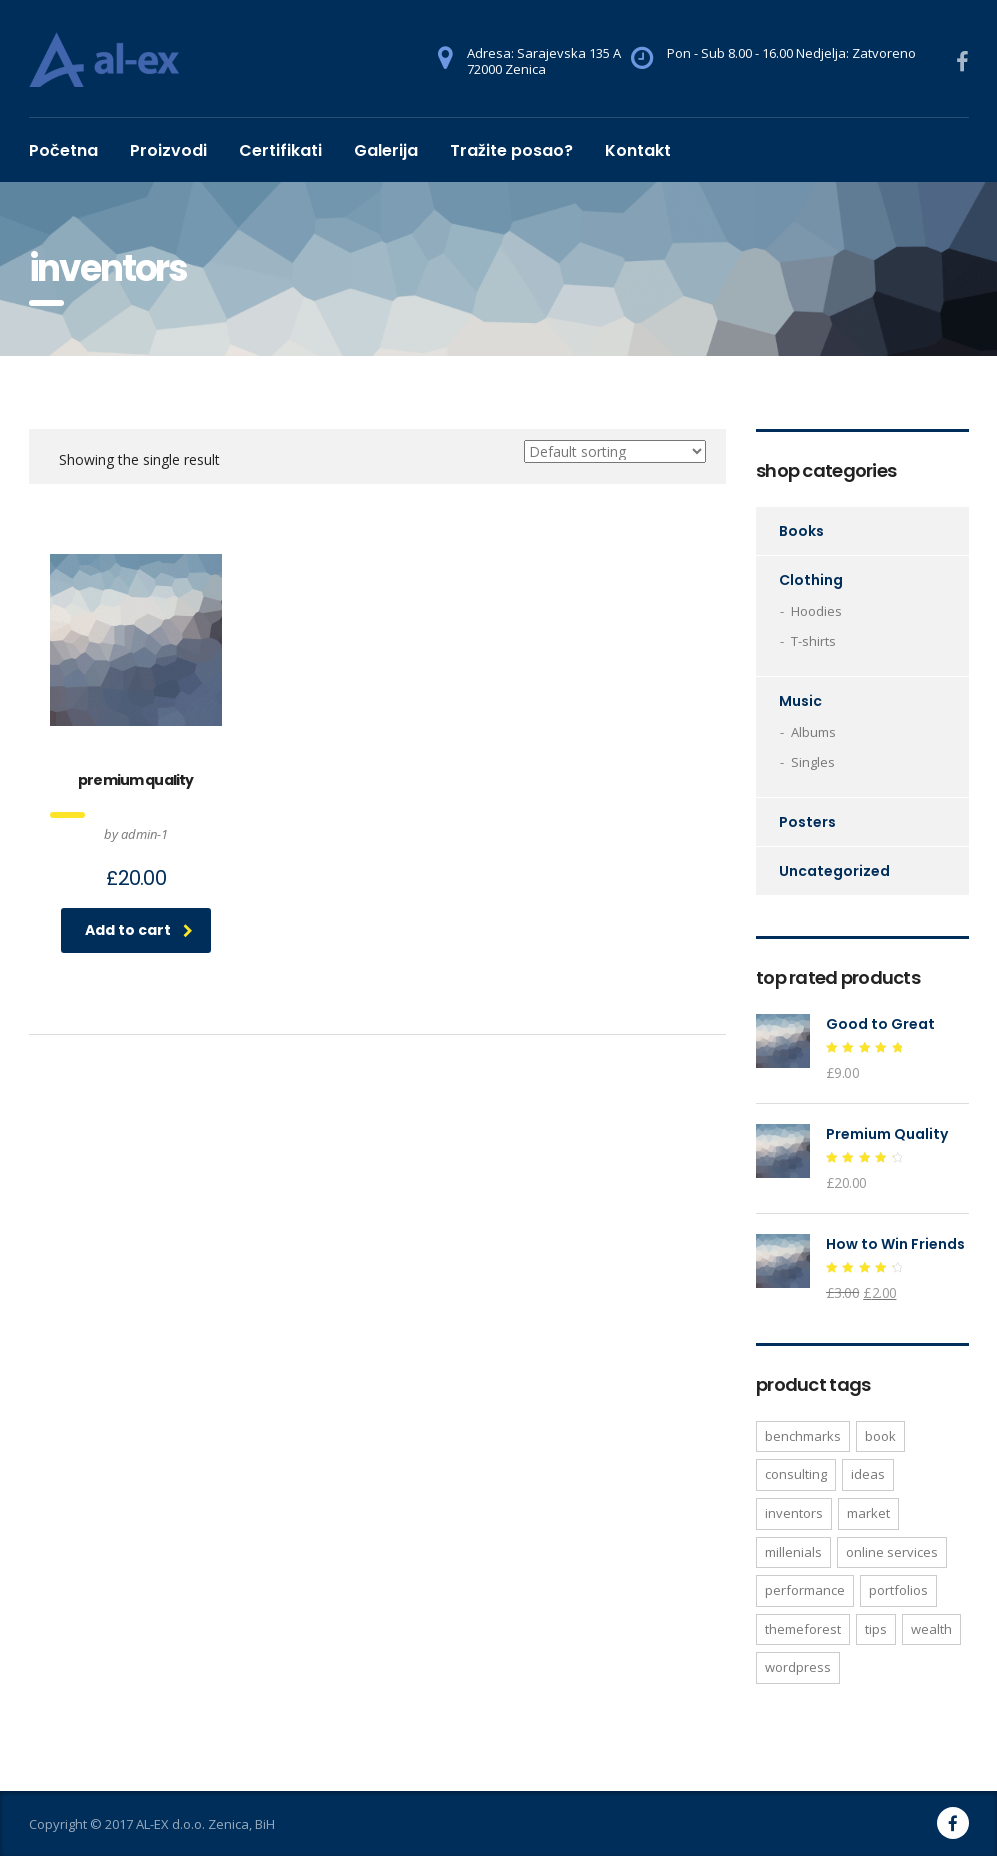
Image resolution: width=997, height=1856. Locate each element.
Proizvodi (168, 150)
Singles (813, 762)
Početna (63, 150)
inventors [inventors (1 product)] (794, 1513)
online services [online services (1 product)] (892, 1552)
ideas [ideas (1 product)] (868, 1474)
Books (801, 531)
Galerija (386, 150)
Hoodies (816, 611)
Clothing (811, 580)
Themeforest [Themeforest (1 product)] (803, 1629)
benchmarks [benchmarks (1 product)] (803, 1436)
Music (800, 701)
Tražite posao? (511, 150)
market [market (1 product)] (868, 1513)
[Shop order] (615, 451)
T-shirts (813, 641)
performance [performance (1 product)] (805, 1590)
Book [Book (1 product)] (880, 1436)
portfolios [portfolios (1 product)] (898, 1590)
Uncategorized (834, 871)
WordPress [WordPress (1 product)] (798, 1667)
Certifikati (280, 150)
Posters (807, 822)
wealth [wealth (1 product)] (931, 1629)
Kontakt (638, 150)
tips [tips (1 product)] (876, 1629)
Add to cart (139, 930)
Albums (813, 732)
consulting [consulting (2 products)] (796, 1474)
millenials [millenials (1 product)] (793, 1552)
